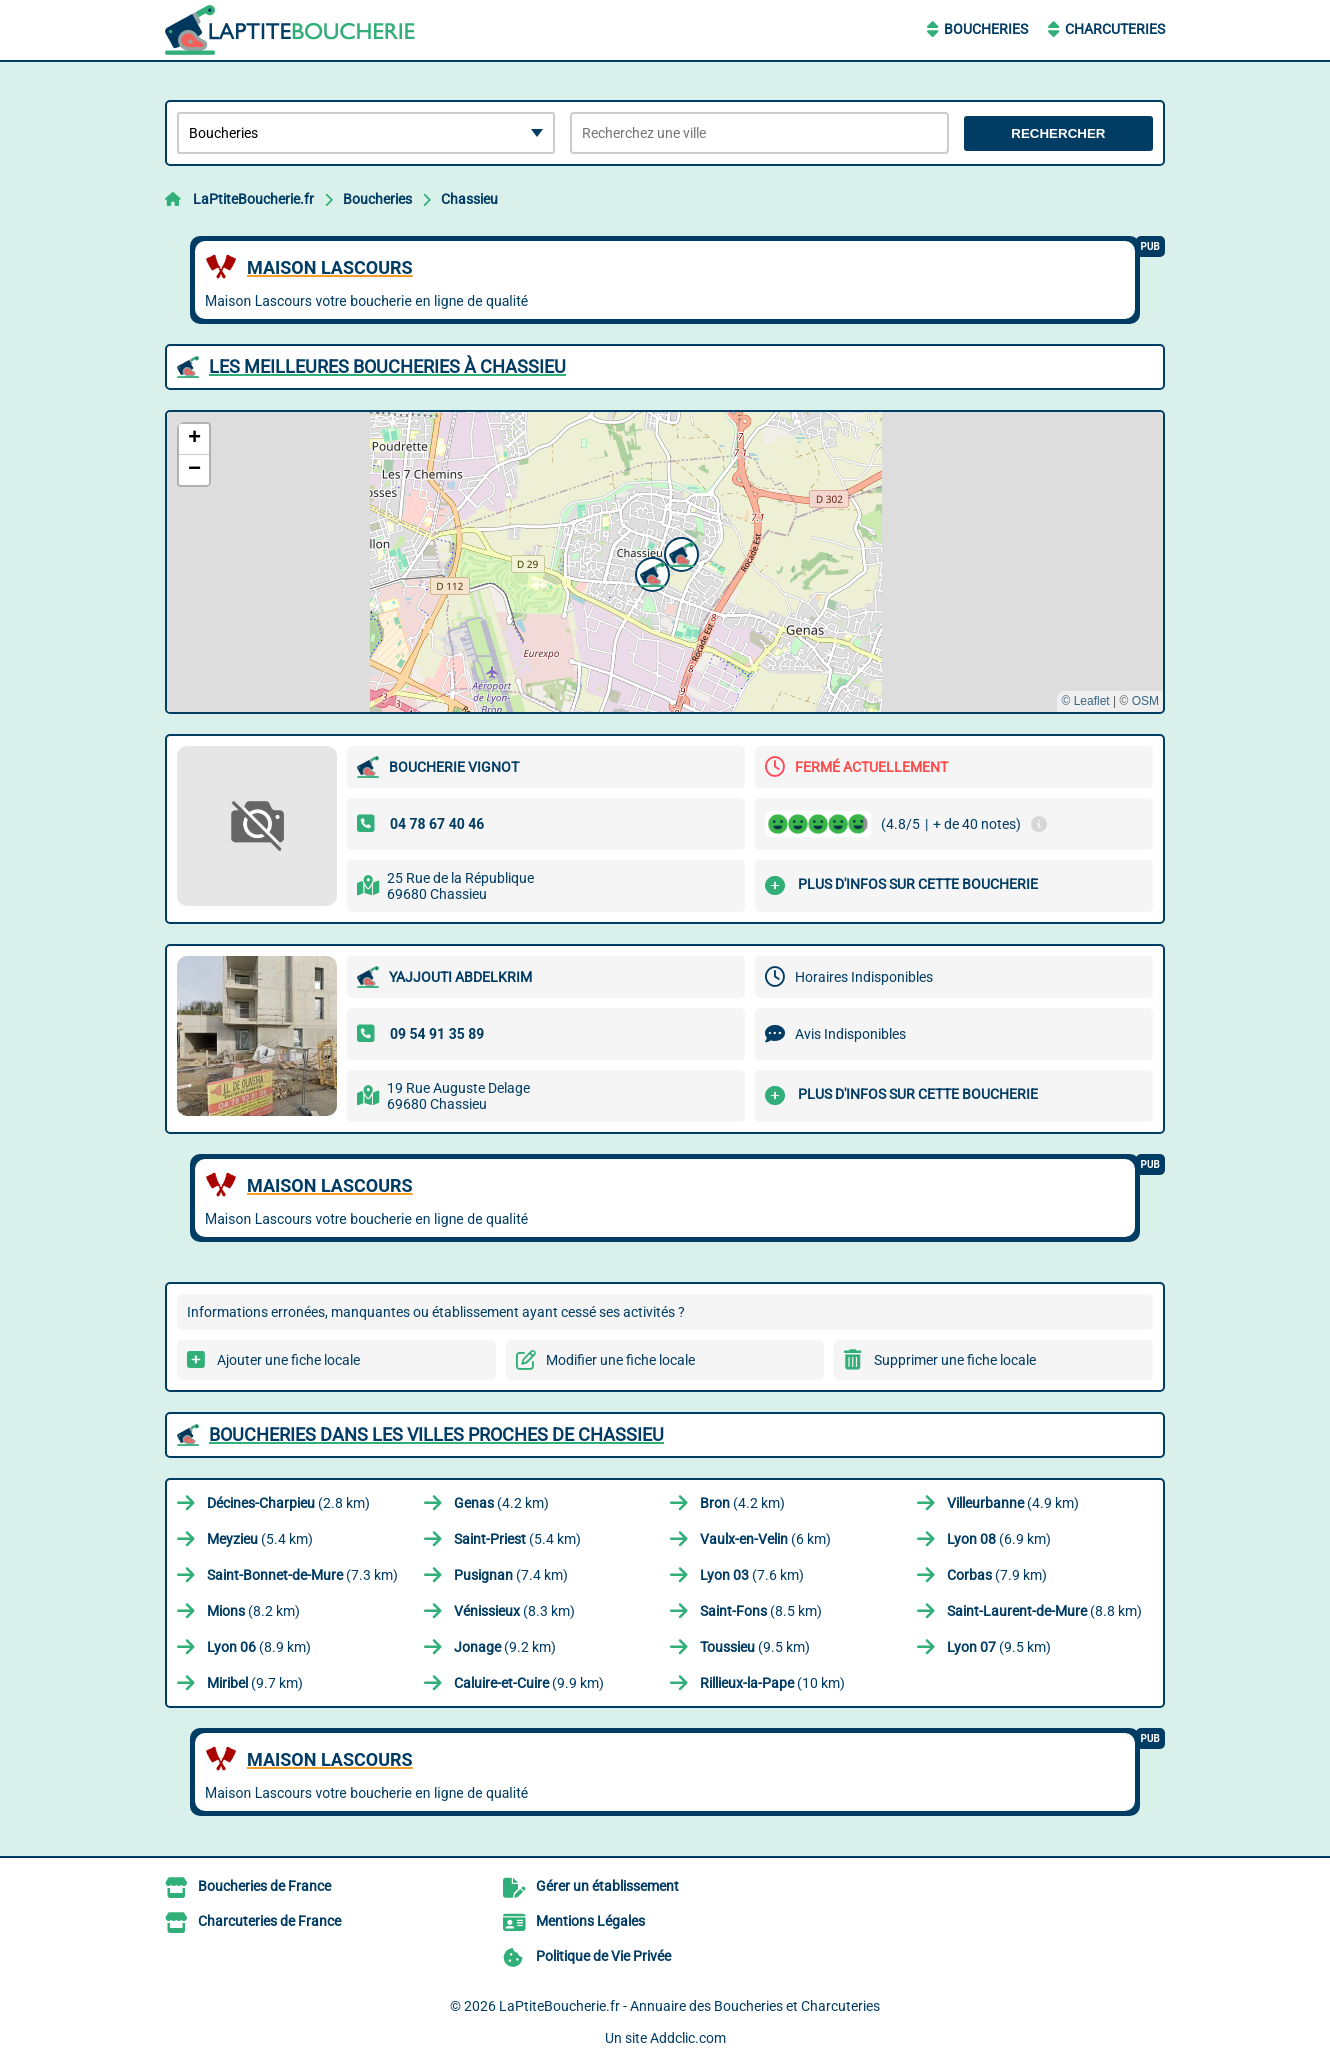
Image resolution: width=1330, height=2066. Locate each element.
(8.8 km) (1044, 1611)
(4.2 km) (501, 1503)
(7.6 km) (752, 1575)
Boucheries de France (264, 1886)
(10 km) (772, 1683)
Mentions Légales (590, 1921)
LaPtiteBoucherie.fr (253, 199)
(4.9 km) (1013, 1503)
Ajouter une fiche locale (288, 1360)
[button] (650, 572)
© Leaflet (1085, 701)
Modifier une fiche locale (620, 1360)
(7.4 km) (511, 1575)
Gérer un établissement (607, 1886)
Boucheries (986, 29)
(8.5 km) (761, 1611)
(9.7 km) (255, 1683)
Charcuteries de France (269, 1921)
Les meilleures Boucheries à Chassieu (387, 366)
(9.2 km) (505, 1647)
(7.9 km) (997, 1575)
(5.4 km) (260, 1539)
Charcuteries (1115, 29)
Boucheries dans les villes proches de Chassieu (436, 1434)
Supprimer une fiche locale (955, 1360)
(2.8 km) (288, 1503)
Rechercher (1058, 133)
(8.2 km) (253, 1611)
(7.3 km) (302, 1575)
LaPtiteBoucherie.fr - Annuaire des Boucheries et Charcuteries (689, 2006)
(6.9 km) (999, 1539)
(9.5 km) (755, 1647)
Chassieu (469, 199)
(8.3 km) (514, 1611)
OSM (1145, 701)
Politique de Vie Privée (603, 1956)
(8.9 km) (259, 1647)
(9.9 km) (529, 1683)
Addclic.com (688, 2038)
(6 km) (765, 1539)
